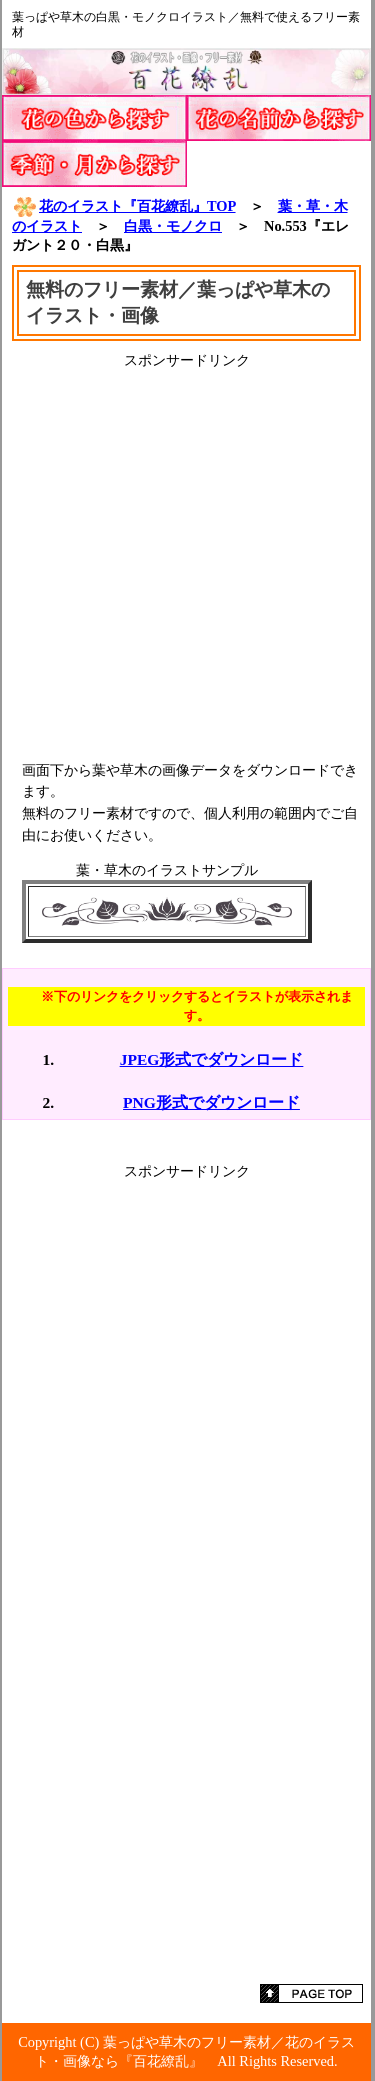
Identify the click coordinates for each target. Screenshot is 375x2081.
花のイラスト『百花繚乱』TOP (124, 206)
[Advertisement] (187, 557)
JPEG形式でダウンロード (212, 1059)
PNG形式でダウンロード (211, 1102)
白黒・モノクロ (173, 226)
